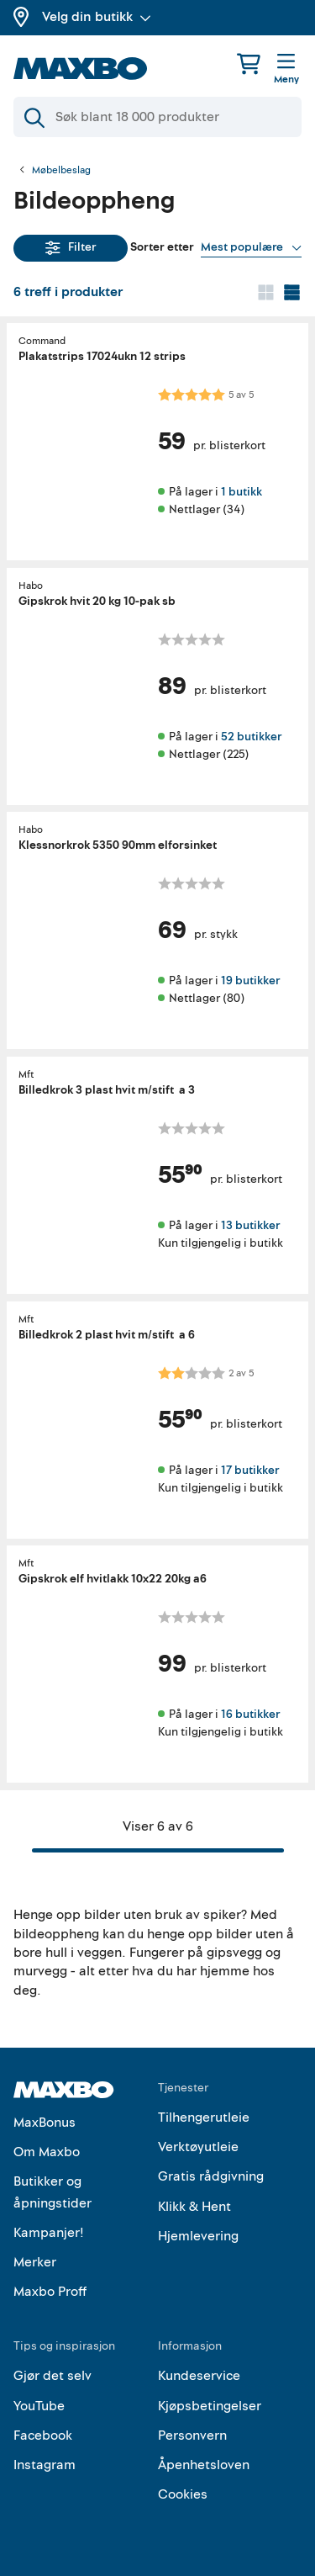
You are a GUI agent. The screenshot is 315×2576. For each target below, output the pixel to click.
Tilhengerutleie (203, 2117)
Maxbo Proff (50, 2291)
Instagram (44, 2465)
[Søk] (157, 117)
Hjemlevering (198, 2236)
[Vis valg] (251, 247)
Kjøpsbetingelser (209, 2406)
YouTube (39, 2406)
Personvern (192, 2435)
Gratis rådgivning (211, 2176)
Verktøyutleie (198, 2147)
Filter (71, 247)
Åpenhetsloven (203, 2465)
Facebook (42, 2435)
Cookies (182, 2494)
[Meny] (286, 70)
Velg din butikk (96, 17)
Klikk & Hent (194, 2206)
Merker (34, 2262)
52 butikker (251, 736)
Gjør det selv (52, 2376)
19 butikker (250, 981)
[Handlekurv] (248, 63)
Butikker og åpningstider (52, 2192)
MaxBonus (44, 2122)
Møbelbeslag (61, 171)
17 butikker (250, 1469)
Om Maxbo (46, 2152)
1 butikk (241, 492)
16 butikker (250, 1714)
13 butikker (250, 1225)
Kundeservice (199, 2376)
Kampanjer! (48, 2233)
